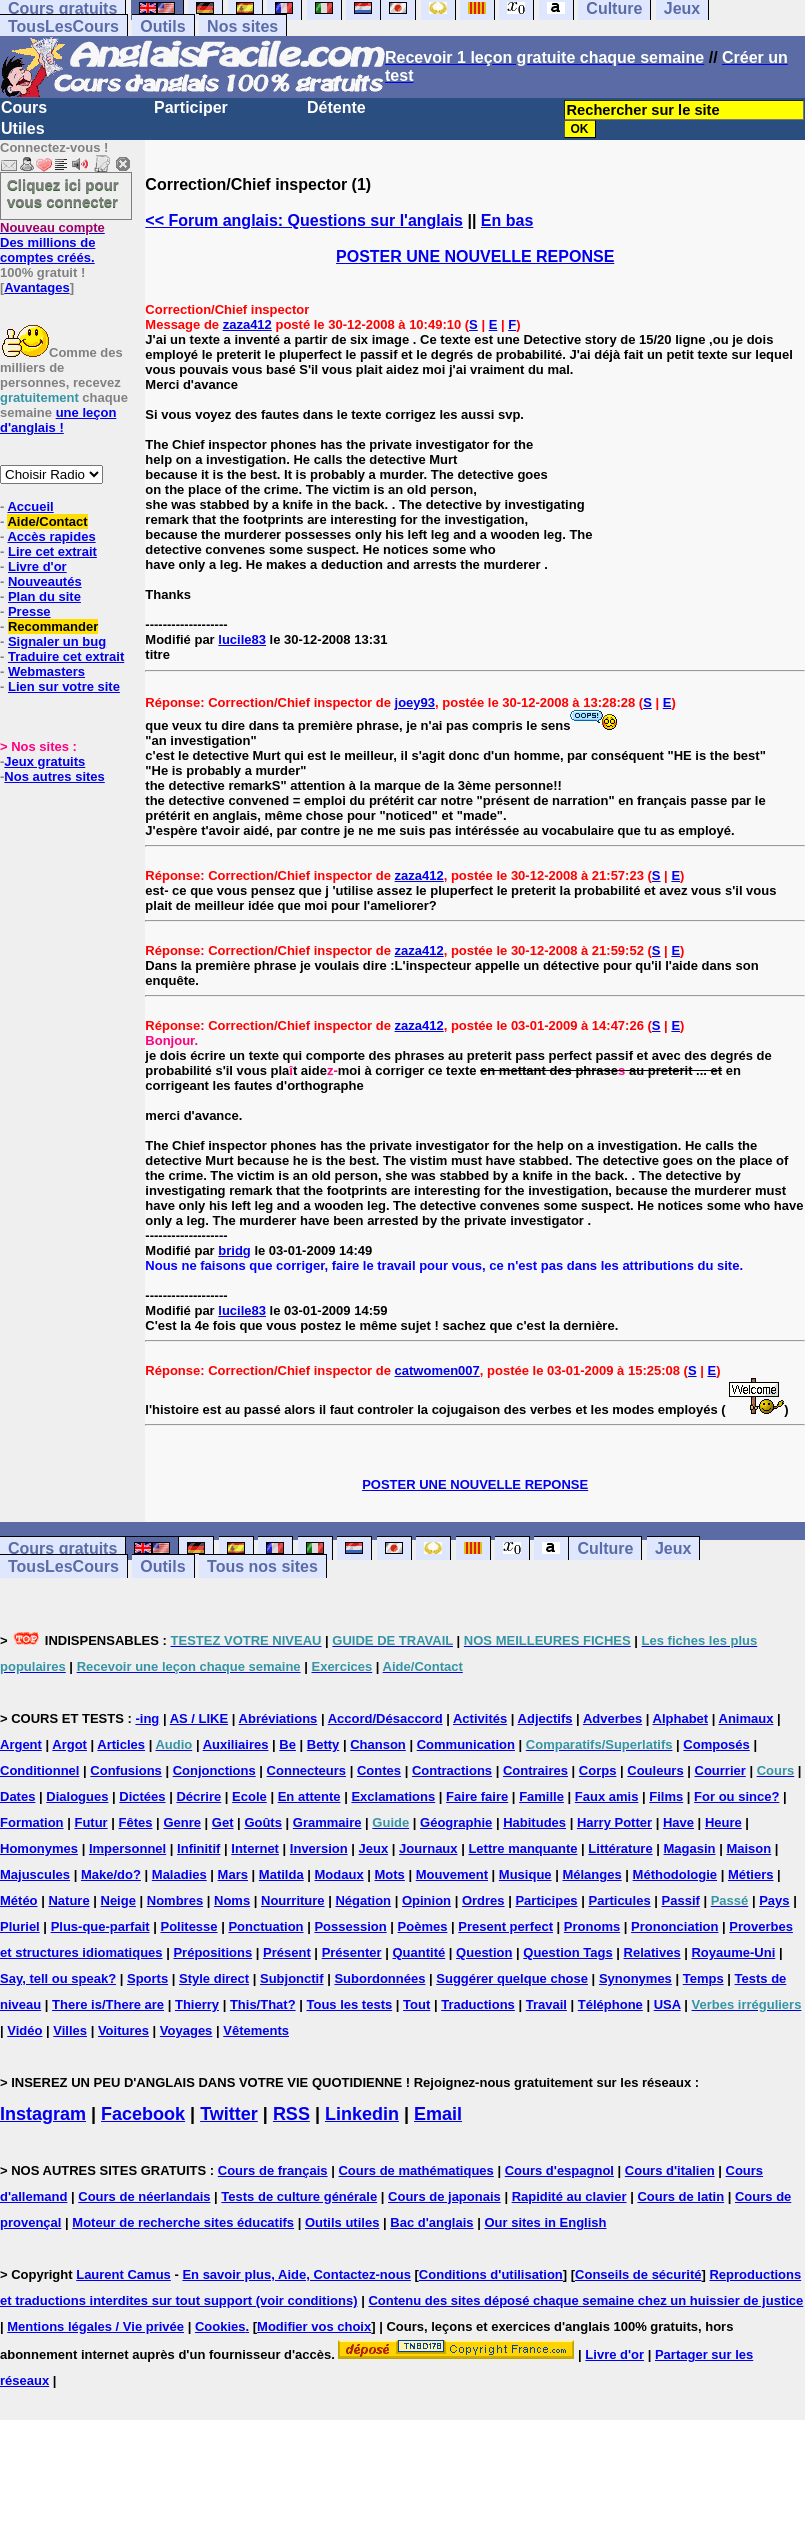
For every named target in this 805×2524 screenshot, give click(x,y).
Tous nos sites (262, 1566)
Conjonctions (214, 1770)
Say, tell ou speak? (58, 1978)
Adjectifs (545, 1718)
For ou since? (736, 1796)
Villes (70, 2030)
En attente (309, 1796)
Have (678, 1822)
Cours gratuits (62, 1548)
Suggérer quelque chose (512, 1978)
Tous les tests (349, 2004)
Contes (379, 1770)
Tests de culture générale (299, 2196)
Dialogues (77, 1796)
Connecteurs (306, 1770)
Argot (69, 1744)
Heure (723, 1822)
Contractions (452, 1770)
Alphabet (681, 1718)
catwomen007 (437, 1370)
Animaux (746, 1718)
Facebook (143, 2114)
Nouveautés (45, 581)
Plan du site (44, 596)
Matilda (281, 1874)
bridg (234, 1250)
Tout (416, 2004)
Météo (19, 1900)
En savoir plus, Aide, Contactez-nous (296, 2274)
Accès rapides (51, 536)
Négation (363, 1900)
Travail (546, 2004)
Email (438, 2114)
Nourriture (293, 1900)
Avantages (36, 287)
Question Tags (567, 1952)
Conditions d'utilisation (491, 2274)
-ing (147, 1718)
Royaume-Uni (733, 1952)
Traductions (478, 2004)
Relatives (652, 1952)
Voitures (123, 2030)
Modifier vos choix (314, 2326)
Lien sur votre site (64, 686)
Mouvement (452, 1874)
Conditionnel (39, 1770)
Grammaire (327, 1822)
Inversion (319, 1848)
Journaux (428, 1848)
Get (223, 1822)
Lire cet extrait (52, 551)
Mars (233, 1874)
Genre (182, 1822)
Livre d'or (37, 566)
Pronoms (592, 1926)
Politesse (188, 1926)
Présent (287, 1952)
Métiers (751, 1874)
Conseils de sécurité (638, 2274)
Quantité (418, 1952)
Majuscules (35, 1874)
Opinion (426, 1900)
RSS (291, 2114)
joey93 (415, 702)
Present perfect (505, 1926)
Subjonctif (292, 1978)
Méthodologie (675, 1874)
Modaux (339, 1874)
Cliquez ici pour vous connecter (63, 193)
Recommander (53, 626)
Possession (350, 1926)
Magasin (690, 1848)
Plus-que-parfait (100, 1926)
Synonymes (635, 1978)
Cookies (220, 2326)
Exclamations (393, 1796)
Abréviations (278, 1718)
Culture (605, 1548)
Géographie (456, 1822)
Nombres (175, 1900)
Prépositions (212, 1952)
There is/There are (108, 2004)
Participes (546, 1900)
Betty (323, 1744)
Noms (232, 1900)
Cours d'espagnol (559, 2170)
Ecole (249, 1796)
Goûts (263, 1822)
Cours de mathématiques (415, 2170)
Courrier (720, 1770)
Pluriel (20, 1926)
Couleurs (655, 1770)
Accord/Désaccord (385, 1718)
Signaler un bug (57, 641)
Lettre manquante (522, 1848)
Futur (90, 1822)
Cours (24, 107)
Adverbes (612, 1718)
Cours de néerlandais (144, 2196)
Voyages (186, 2030)
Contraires (535, 1770)
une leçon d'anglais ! (58, 420)
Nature (68, 1900)
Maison (748, 1848)
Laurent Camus (123, 2274)
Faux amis (607, 1796)
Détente (336, 107)
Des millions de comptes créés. (52, 242)
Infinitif (198, 1848)
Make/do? (111, 1874)
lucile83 (242, 639)
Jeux (673, 1548)
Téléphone (610, 2004)
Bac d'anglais (431, 2222)
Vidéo (24, 2030)
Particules (619, 1900)
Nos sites (242, 26)
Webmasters (46, 671)
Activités (480, 1718)
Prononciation (674, 1926)
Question (484, 1952)
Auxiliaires (236, 1744)
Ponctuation (265, 1926)
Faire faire (477, 1796)
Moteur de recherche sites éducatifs (183, 2222)
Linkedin (362, 2114)
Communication (466, 1744)
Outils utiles (342, 2222)
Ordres (483, 1900)
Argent (21, 1744)
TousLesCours (63, 26)
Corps (598, 1770)
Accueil (30, 506)
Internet (255, 1848)
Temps (703, 1978)
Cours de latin (680, 2196)
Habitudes (534, 1822)
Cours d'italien (670, 2170)
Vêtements (256, 2030)
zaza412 (247, 324)
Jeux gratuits (44, 761)
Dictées (142, 1796)
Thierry (197, 2004)
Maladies (179, 1874)
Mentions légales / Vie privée (95, 2326)
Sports (147, 1978)
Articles (121, 1744)
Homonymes (39, 1848)
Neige (118, 1900)
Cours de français (273, 2170)
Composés (716, 1744)
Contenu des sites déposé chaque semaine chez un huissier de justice (585, 2300)
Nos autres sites (54, 776)
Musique (525, 1874)
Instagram (43, 2114)
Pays (774, 1900)
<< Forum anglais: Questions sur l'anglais (304, 220)
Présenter (352, 1952)
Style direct (214, 1978)
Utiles (23, 128)
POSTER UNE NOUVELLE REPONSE (475, 256)
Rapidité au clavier (569, 2196)
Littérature (620, 1848)
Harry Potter (614, 1822)
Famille (541, 1796)
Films (666, 1796)
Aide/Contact (47, 521)
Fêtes (136, 1822)
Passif (681, 1900)
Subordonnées (379, 1978)
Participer (191, 107)
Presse (29, 611)
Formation (32, 1822)
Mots (390, 1874)
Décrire (198, 1796)
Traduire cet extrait (66, 656)
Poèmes (423, 1926)
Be (287, 1744)
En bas (507, 220)
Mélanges (591, 1874)
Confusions (126, 1770)
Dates (17, 1796)
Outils (162, 26)
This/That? (263, 2004)
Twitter (229, 2114)
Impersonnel (127, 1848)
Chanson (378, 1744)
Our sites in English (545, 2222)
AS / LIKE (199, 1718)
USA (667, 2004)
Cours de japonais (444, 2196)
